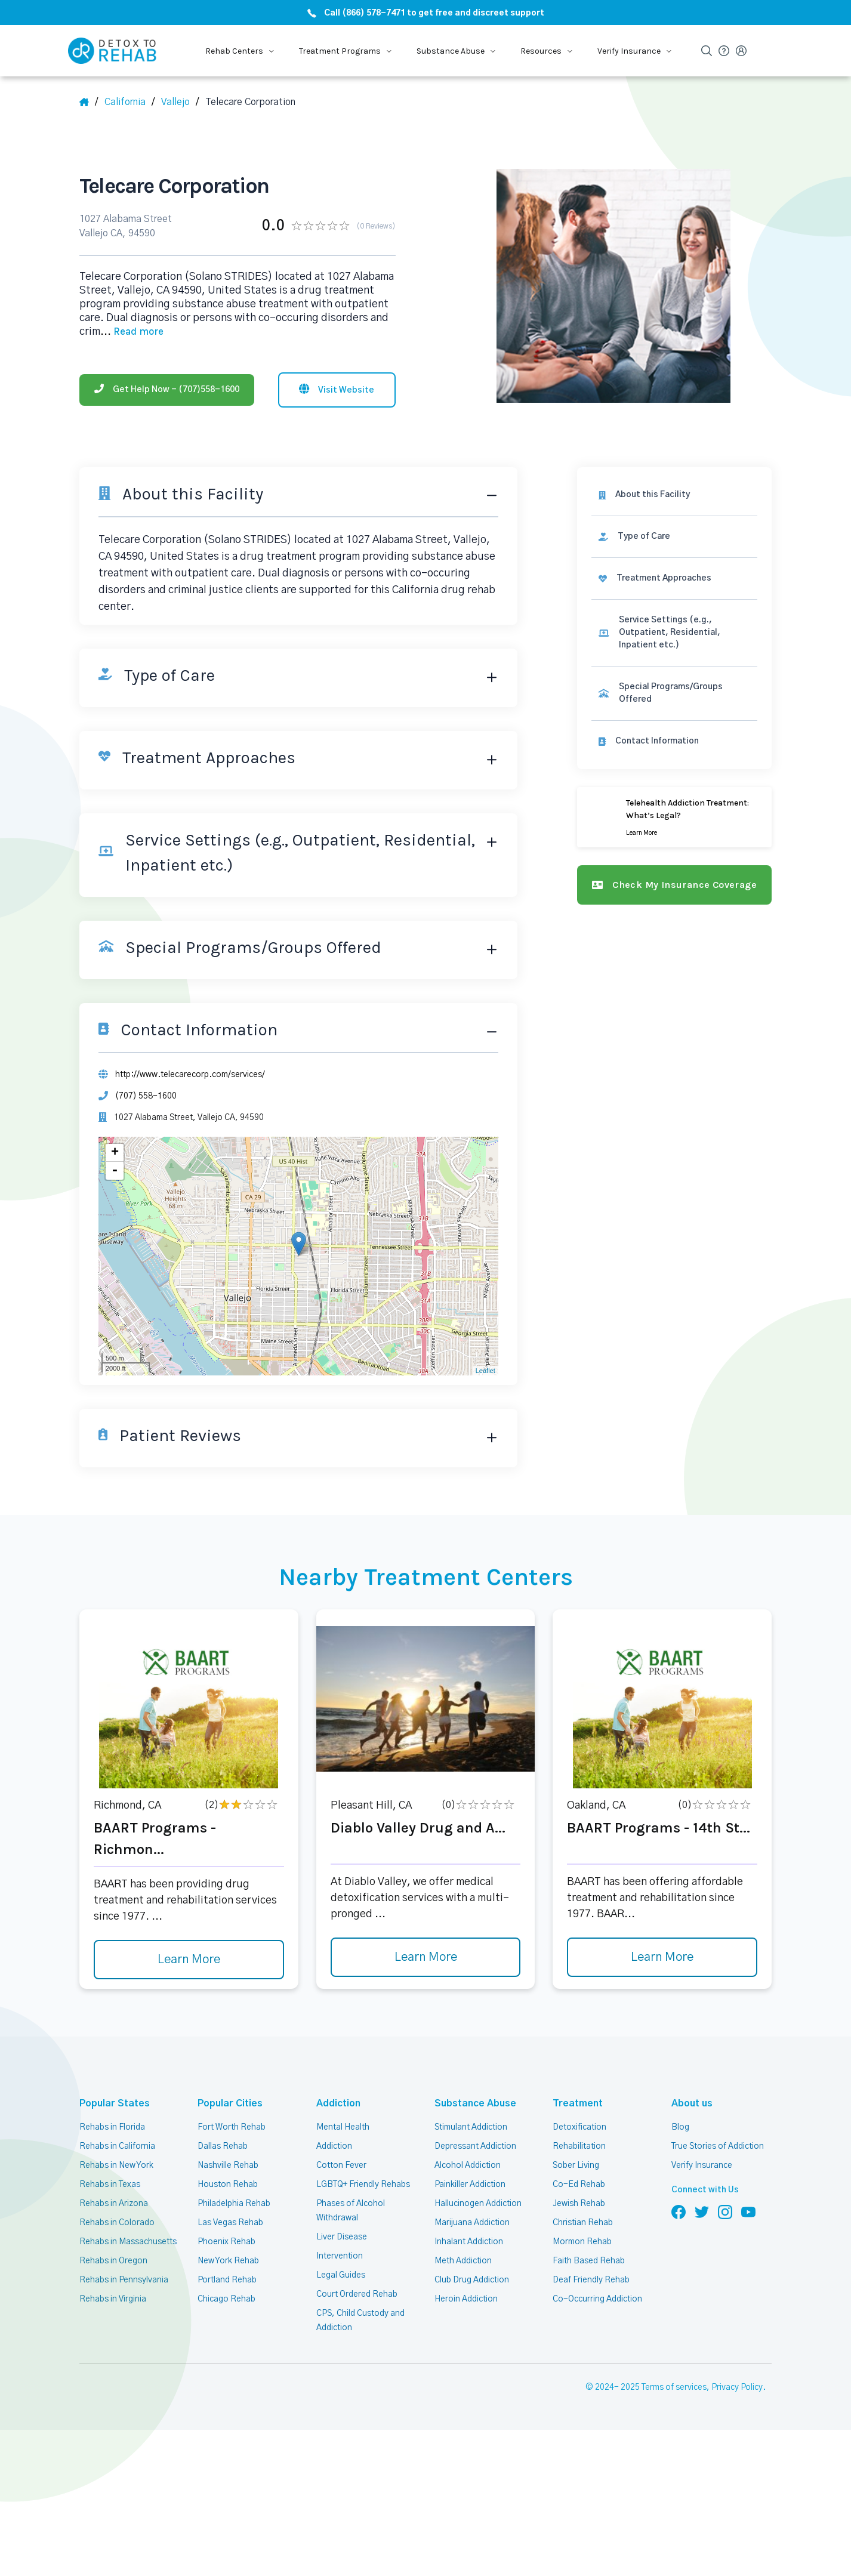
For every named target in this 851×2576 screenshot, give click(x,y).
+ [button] (115, 1149)
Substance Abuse (471, 2099)
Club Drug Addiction (471, 2276)
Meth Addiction (463, 2257)
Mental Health (342, 2123)
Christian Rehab (582, 2218)
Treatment (573, 2099)
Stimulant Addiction (471, 2123)
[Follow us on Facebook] (678, 2208)
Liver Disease (341, 2233)
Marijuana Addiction (472, 2218)
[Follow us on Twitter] (702, 2208)
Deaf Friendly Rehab (590, 2276)
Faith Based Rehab (588, 2257)
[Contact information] (676, 724)
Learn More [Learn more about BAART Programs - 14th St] (662, 1953)
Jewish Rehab (579, 2199)
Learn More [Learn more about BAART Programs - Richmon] (188, 1956)
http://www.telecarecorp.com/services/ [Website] (189, 1070)
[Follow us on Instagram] (725, 2208)
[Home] (89, 102)
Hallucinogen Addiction (477, 2199)
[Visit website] (337, 383)
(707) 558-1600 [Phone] (144, 1092)
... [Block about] (130, 326)
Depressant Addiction (475, 2142)
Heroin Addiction (465, 2295)
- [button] (115, 1167)
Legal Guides (340, 2271)
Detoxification (579, 2123)
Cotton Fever (340, 2161)
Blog (679, 2123)
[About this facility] (676, 490)
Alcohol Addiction (467, 2161)
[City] (181, 102)
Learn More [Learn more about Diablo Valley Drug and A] (425, 1953)
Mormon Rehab (582, 2237)
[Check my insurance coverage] (677, 867)
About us (689, 2099)
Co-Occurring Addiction (596, 2295)
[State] (130, 102)
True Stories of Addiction (718, 2142)
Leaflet (489, 1367)
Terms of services (676, 2384)
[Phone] (166, 384)
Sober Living (576, 2161)
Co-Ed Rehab (577, 2180)
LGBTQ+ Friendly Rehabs (362, 2180)
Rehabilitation (579, 2142)
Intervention (339, 2252)
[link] (676, 532)
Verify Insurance (702, 2161)
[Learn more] (677, 800)
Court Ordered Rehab (356, 2290)
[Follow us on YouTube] (748, 2208)
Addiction (336, 2099)
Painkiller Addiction (470, 2180)
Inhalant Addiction (468, 2237)
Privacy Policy (738, 2384)
